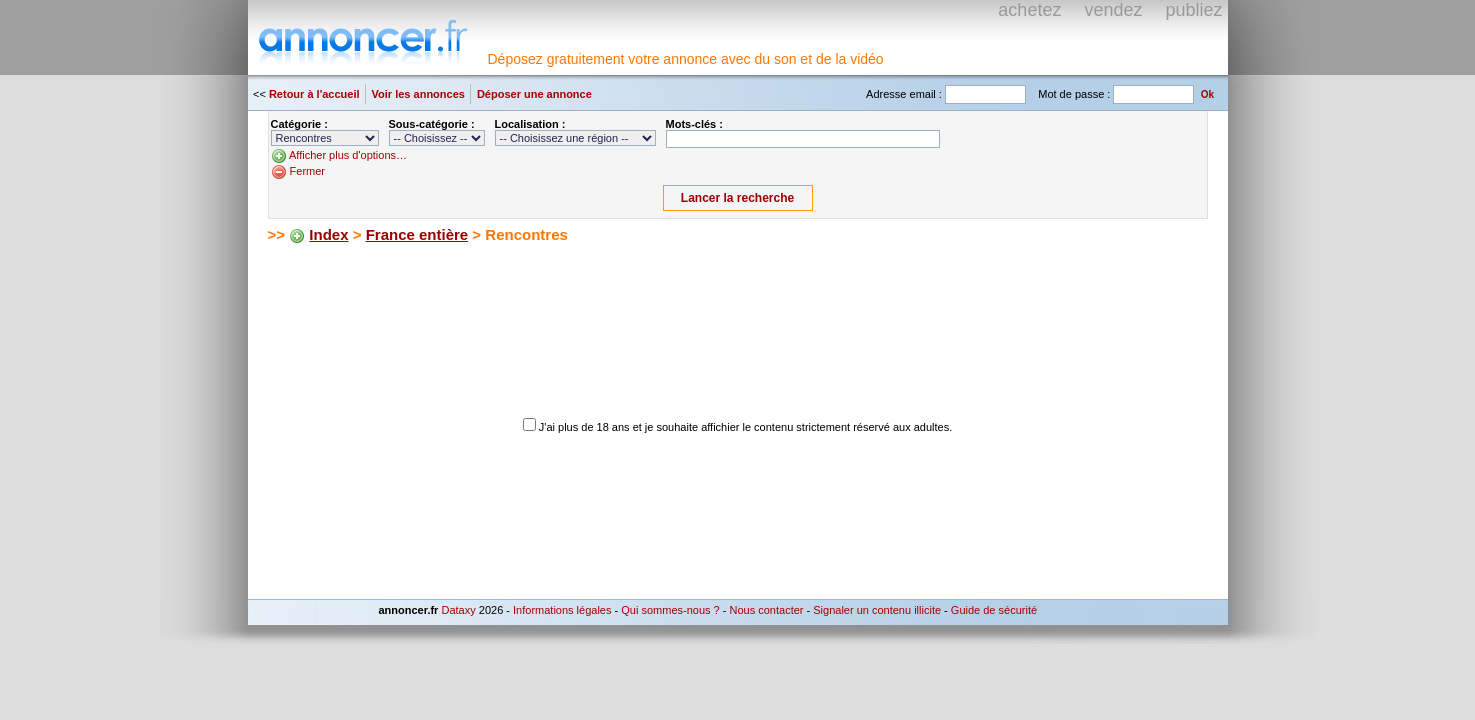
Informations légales (562, 610)
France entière (417, 234)
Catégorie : (299, 124)
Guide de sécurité (994, 610)
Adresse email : (904, 94)
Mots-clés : (694, 124)
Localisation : (530, 124)
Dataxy (458, 610)
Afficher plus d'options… (348, 155)
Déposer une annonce (534, 94)
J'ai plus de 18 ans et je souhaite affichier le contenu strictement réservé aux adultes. (745, 427)
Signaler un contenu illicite (877, 610)
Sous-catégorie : (432, 124)
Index (328, 234)
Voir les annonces (418, 94)
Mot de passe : (1074, 94)
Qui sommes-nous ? (670, 610)
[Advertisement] (502, 280)
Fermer (307, 171)
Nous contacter (766, 610)
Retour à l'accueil (314, 94)
